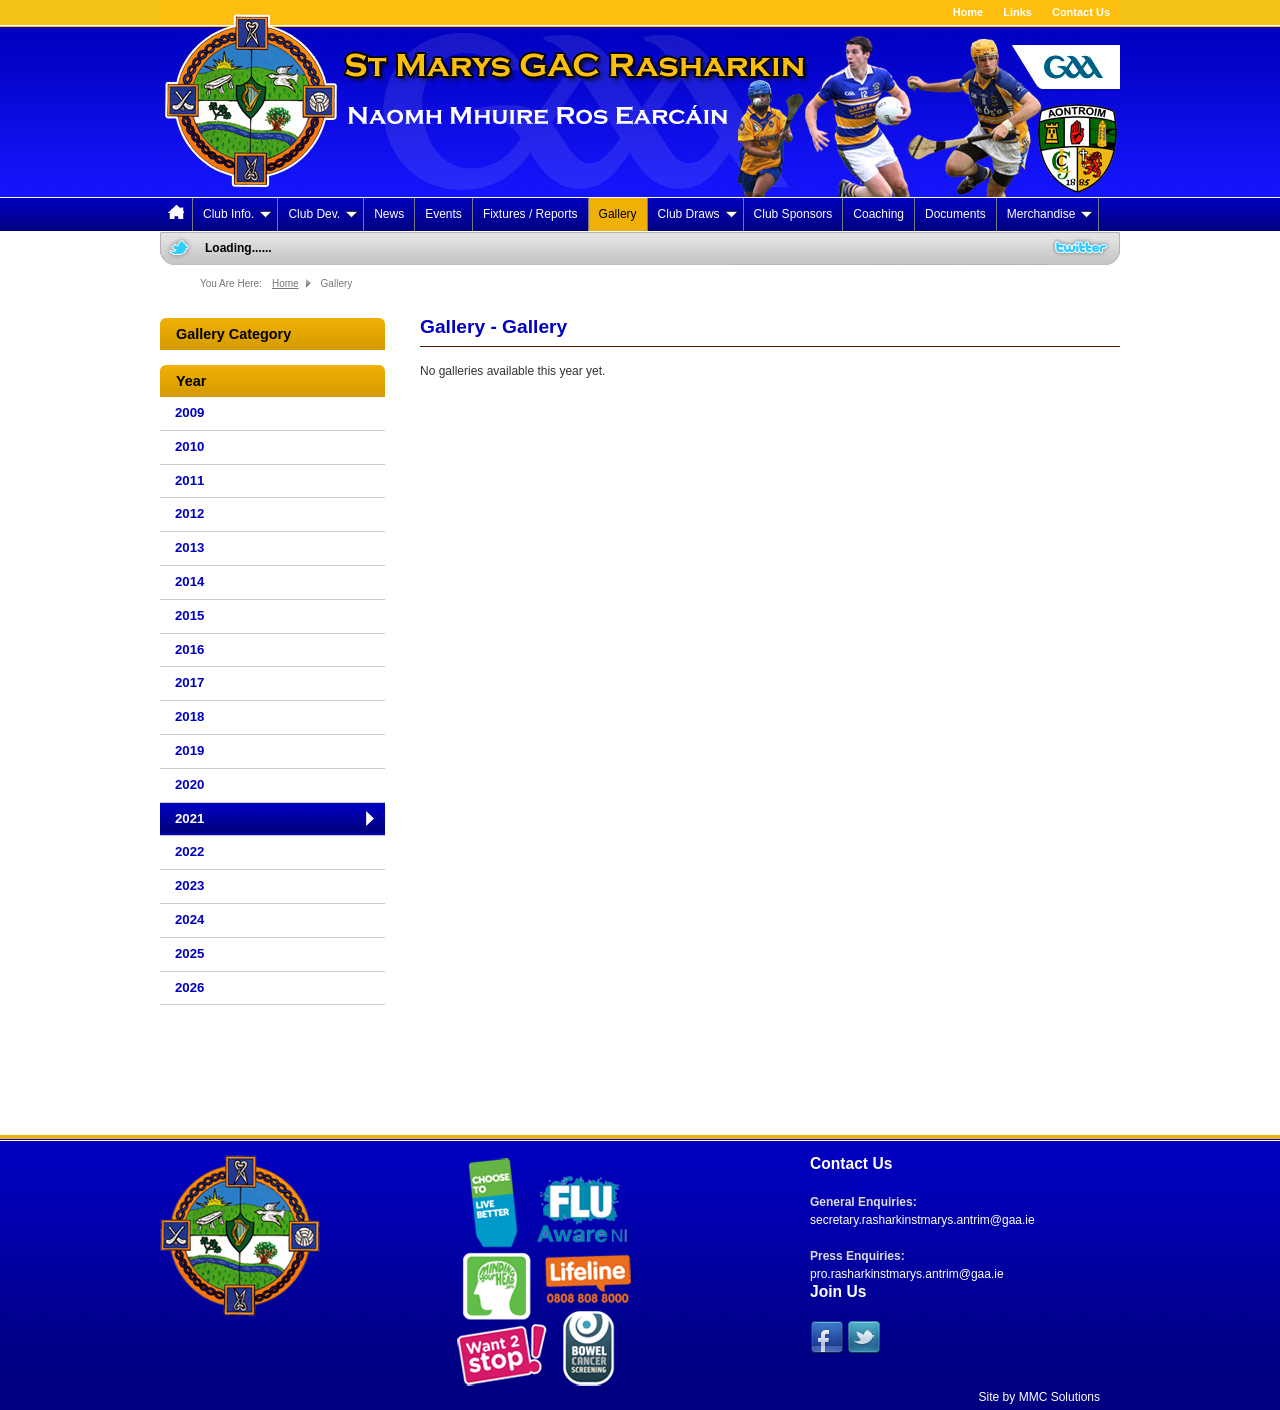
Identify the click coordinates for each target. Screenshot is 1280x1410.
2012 (189, 513)
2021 (189, 818)
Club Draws (697, 214)
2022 (189, 851)
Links (1017, 12)
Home (968, 12)
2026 (189, 987)
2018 (189, 716)
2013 (189, 547)
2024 (189, 919)
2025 (189, 953)
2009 (189, 412)
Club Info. (237, 214)
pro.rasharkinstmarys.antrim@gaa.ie (907, 1274)
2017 (189, 682)
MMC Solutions (1059, 1397)
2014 (189, 581)
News (389, 214)
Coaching (878, 214)
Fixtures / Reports (530, 214)
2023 (189, 885)
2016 (189, 649)
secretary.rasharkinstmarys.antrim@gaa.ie (922, 1220)
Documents (955, 214)
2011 (189, 480)
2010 (189, 446)
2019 (189, 750)
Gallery (618, 214)
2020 (189, 784)
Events (443, 214)
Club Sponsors (793, 214)
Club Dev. (322, 214)
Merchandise (1050, 214)
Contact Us (1081, 12)
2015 (189, 615)
